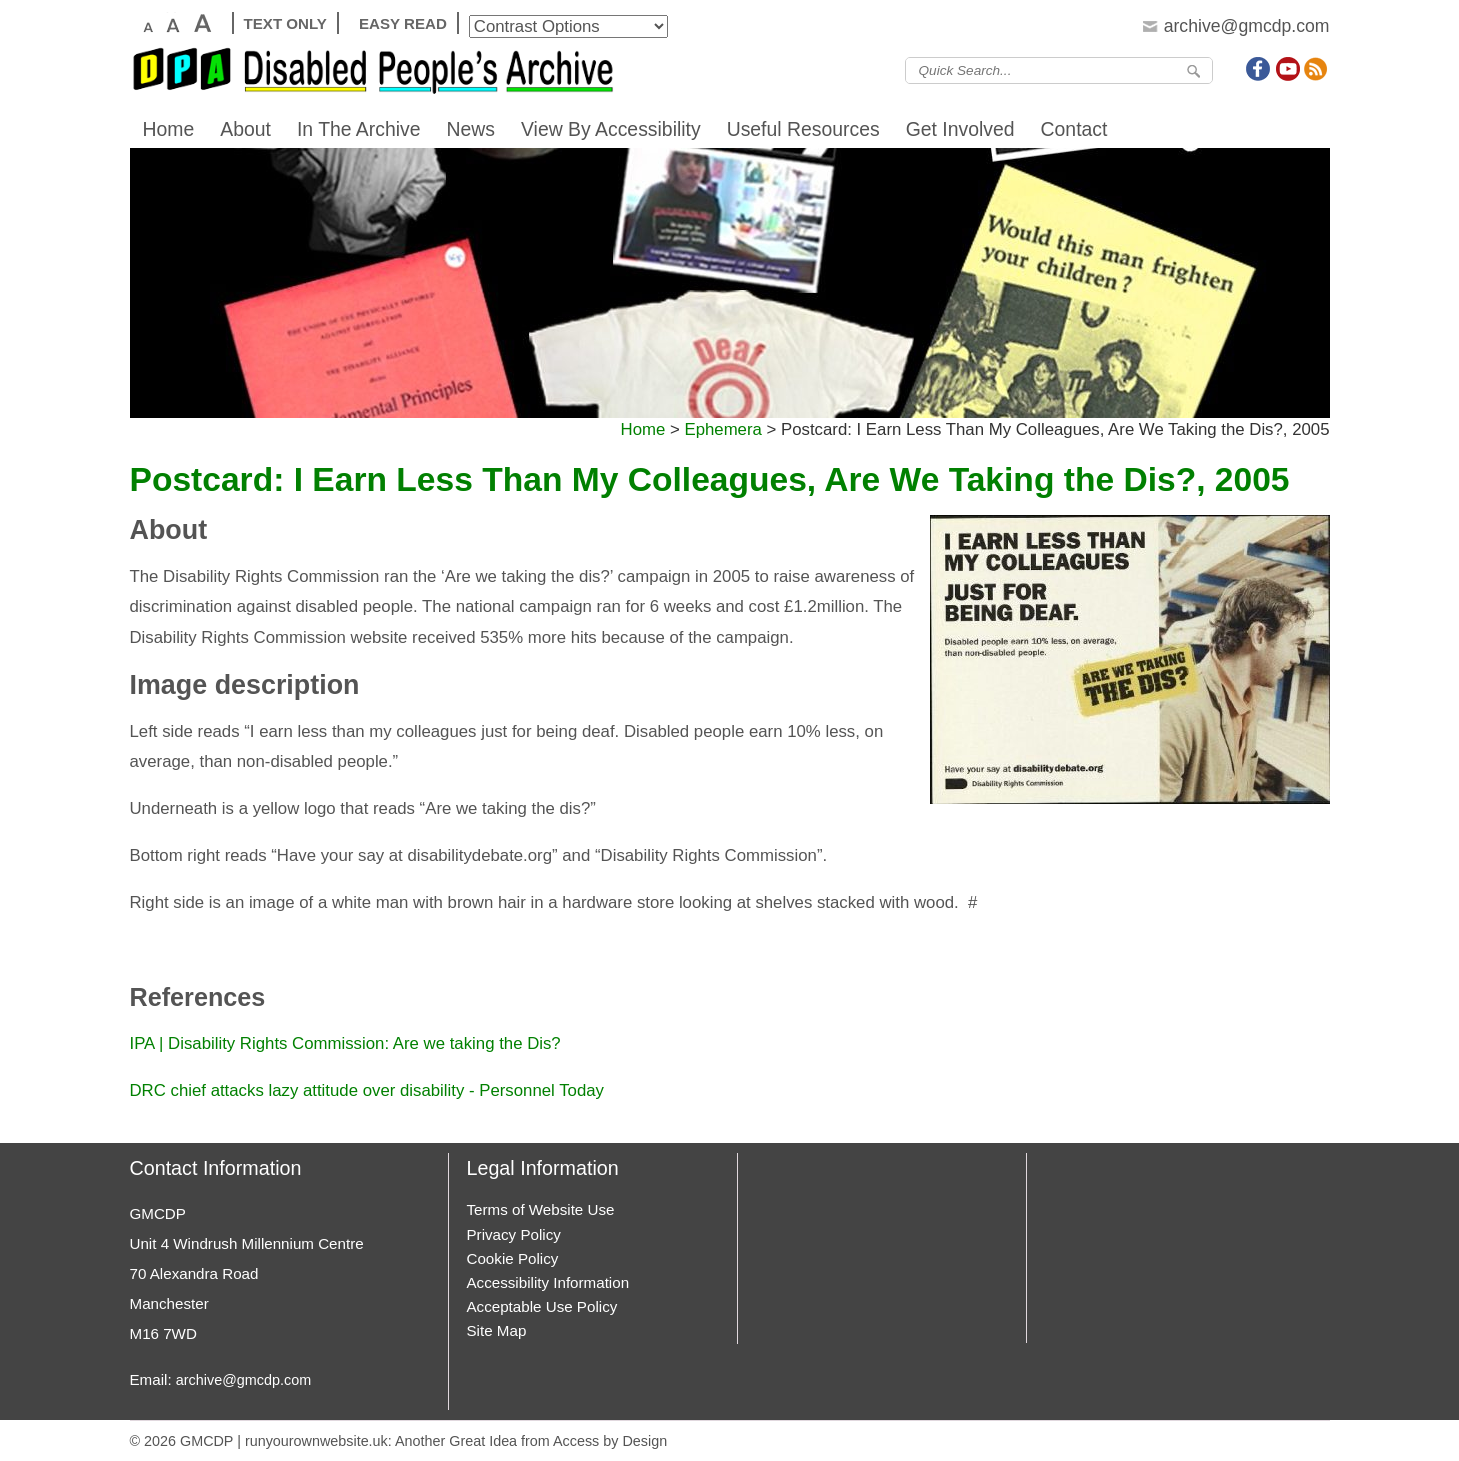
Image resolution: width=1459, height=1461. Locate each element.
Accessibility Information (548, 1282)
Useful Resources (803, 129)
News (471, 129)
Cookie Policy (513, 1258)
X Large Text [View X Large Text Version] (201, 23)
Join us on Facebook (1259, 69)
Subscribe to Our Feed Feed (1317, 69)
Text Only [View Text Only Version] (285, 23)
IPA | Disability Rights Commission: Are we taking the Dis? (345, 1043)
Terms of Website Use (541, 1209)
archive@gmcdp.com (243, 1380)
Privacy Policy (514, 1234)
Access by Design (610, 1441)
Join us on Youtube (1288, 69)
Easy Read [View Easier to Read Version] (403, 23)
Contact (1074, 129)
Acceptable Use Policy (542, 1306)
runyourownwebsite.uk (316, 1441)
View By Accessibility (611, 129)
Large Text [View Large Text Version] (172, 23)
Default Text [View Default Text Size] (146, 23)
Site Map (497, 1330)
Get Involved (960, 129)
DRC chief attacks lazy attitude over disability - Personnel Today (367, 1090)
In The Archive (359, 129)
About (245, 129)
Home (169, 129)
